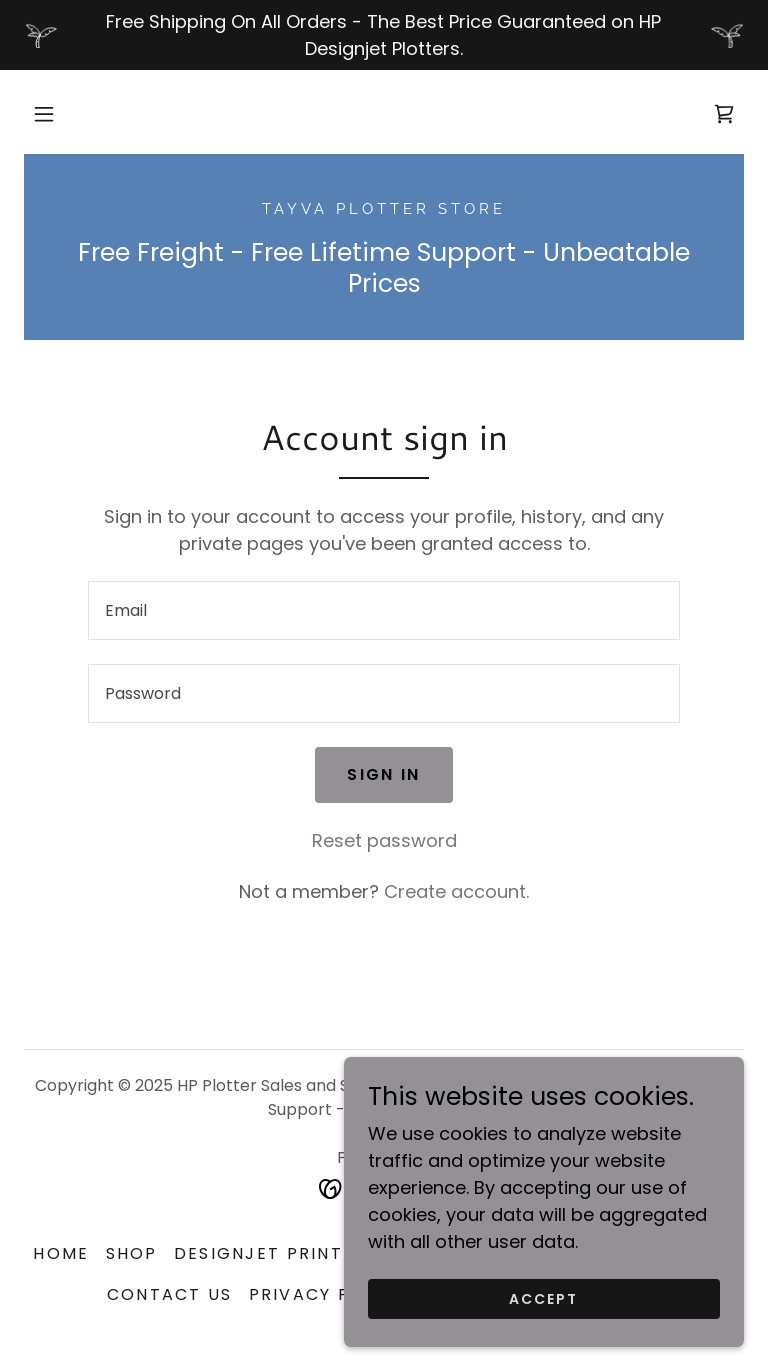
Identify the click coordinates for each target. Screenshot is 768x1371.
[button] (44, 114)
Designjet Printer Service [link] (313, 1253)
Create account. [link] (456, 891)
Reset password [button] (384, 840)
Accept (543, 1299)
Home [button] (61, 1253)
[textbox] (384, 610)
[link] (724, 114)
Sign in (383, 774)
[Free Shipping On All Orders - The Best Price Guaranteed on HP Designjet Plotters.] (384, 35)
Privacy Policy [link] (328, 1294)
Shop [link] (132, 1253)
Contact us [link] (170, 1294)
